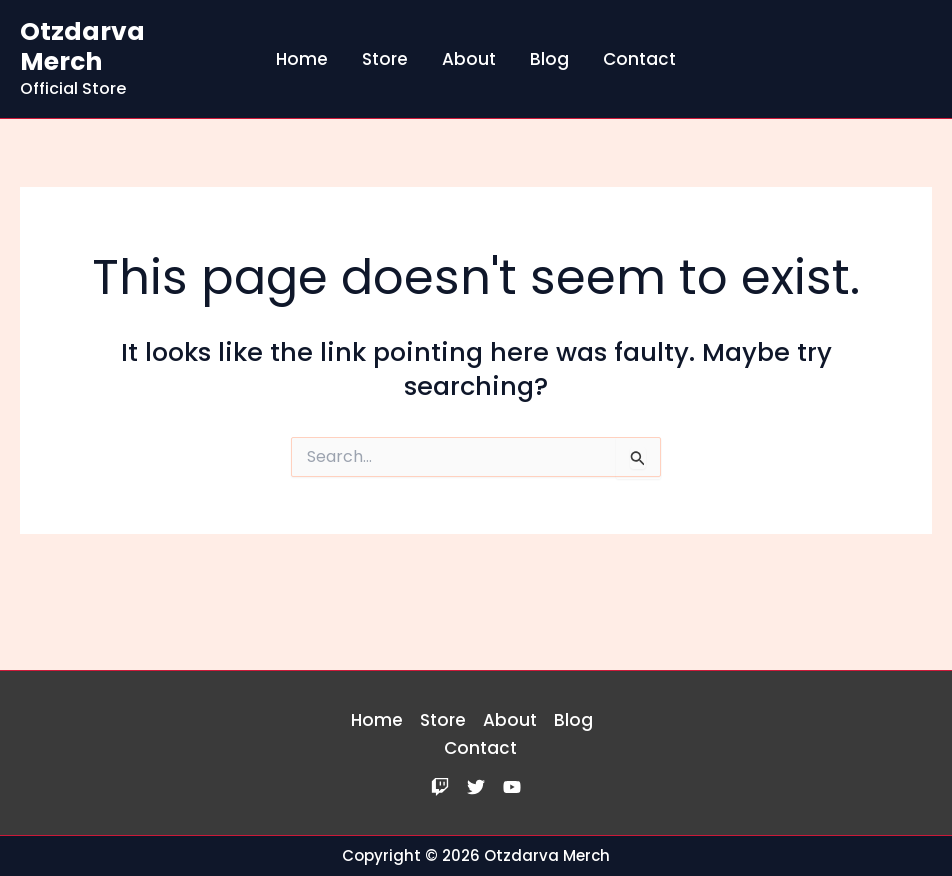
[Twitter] (476, 787)
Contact (639, 59)
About (469, 59)
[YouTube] (512, 787)
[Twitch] (440, 787)
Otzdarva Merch (82, 46)
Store (385, 59)
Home (302, 59)
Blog (549, 59)
